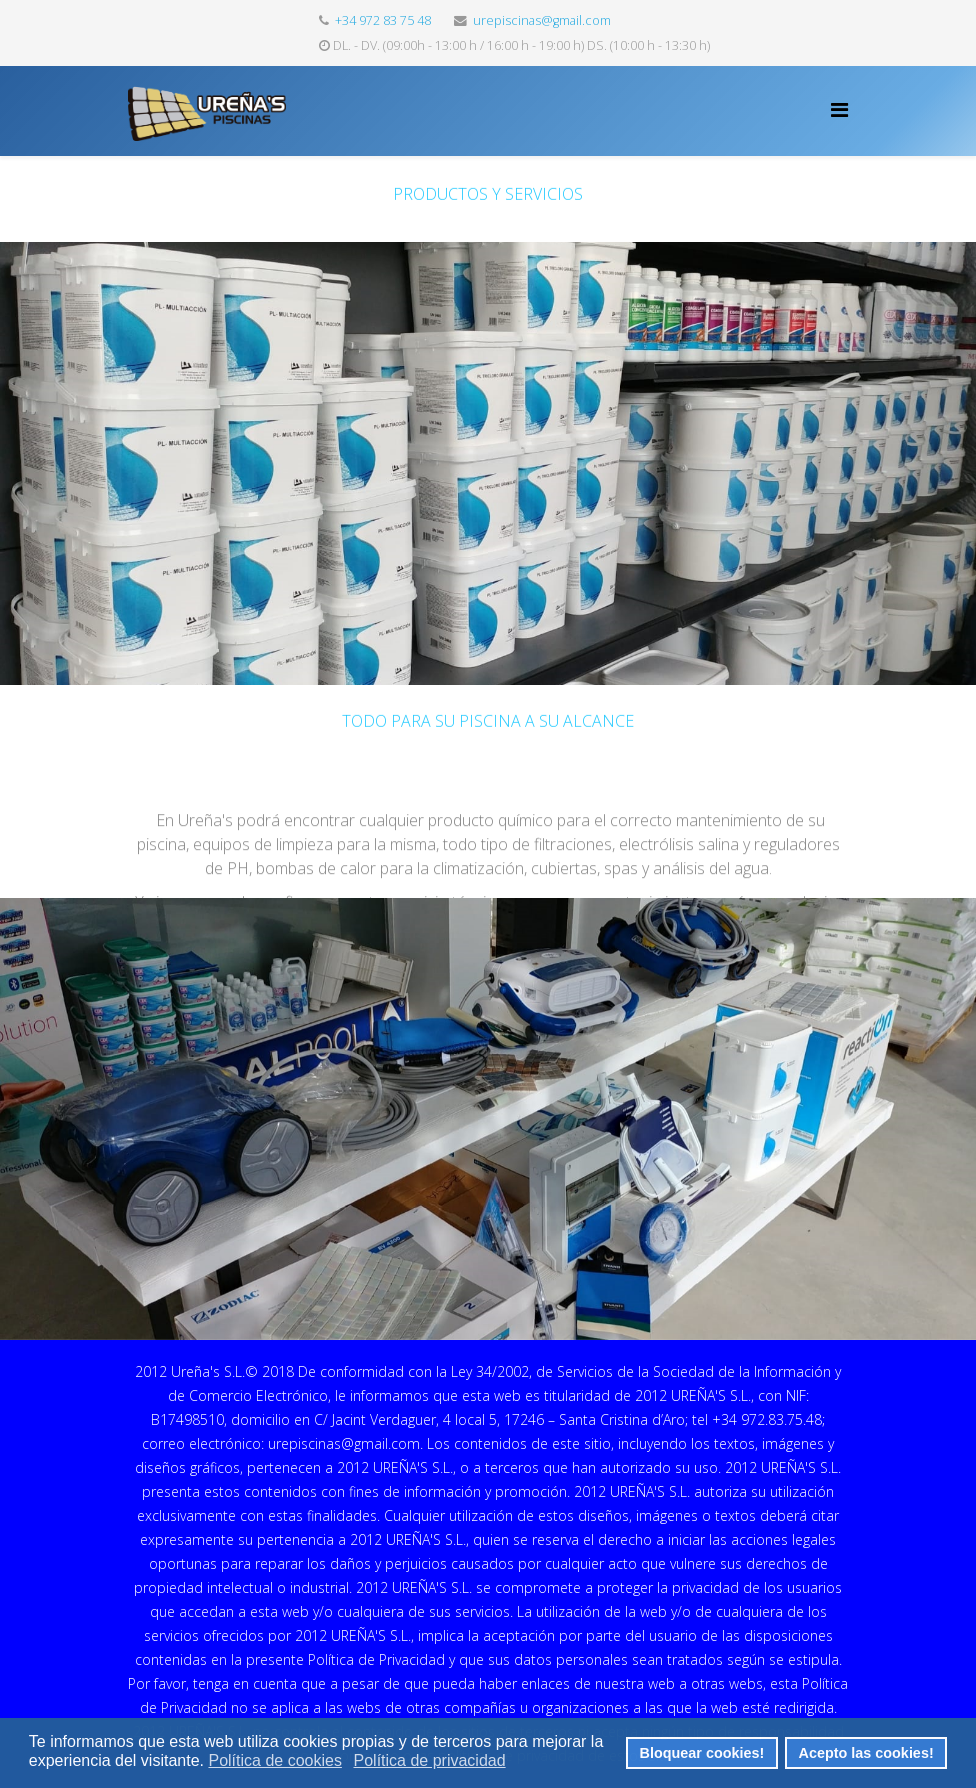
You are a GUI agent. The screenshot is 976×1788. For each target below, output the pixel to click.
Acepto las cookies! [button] (866, 1753)
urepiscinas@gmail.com (542, 20)
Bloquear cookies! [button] (702, 1753)
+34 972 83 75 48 (383, 20)
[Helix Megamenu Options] (839, 109)
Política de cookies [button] (274, 1760)
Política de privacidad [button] (430, 1760)
